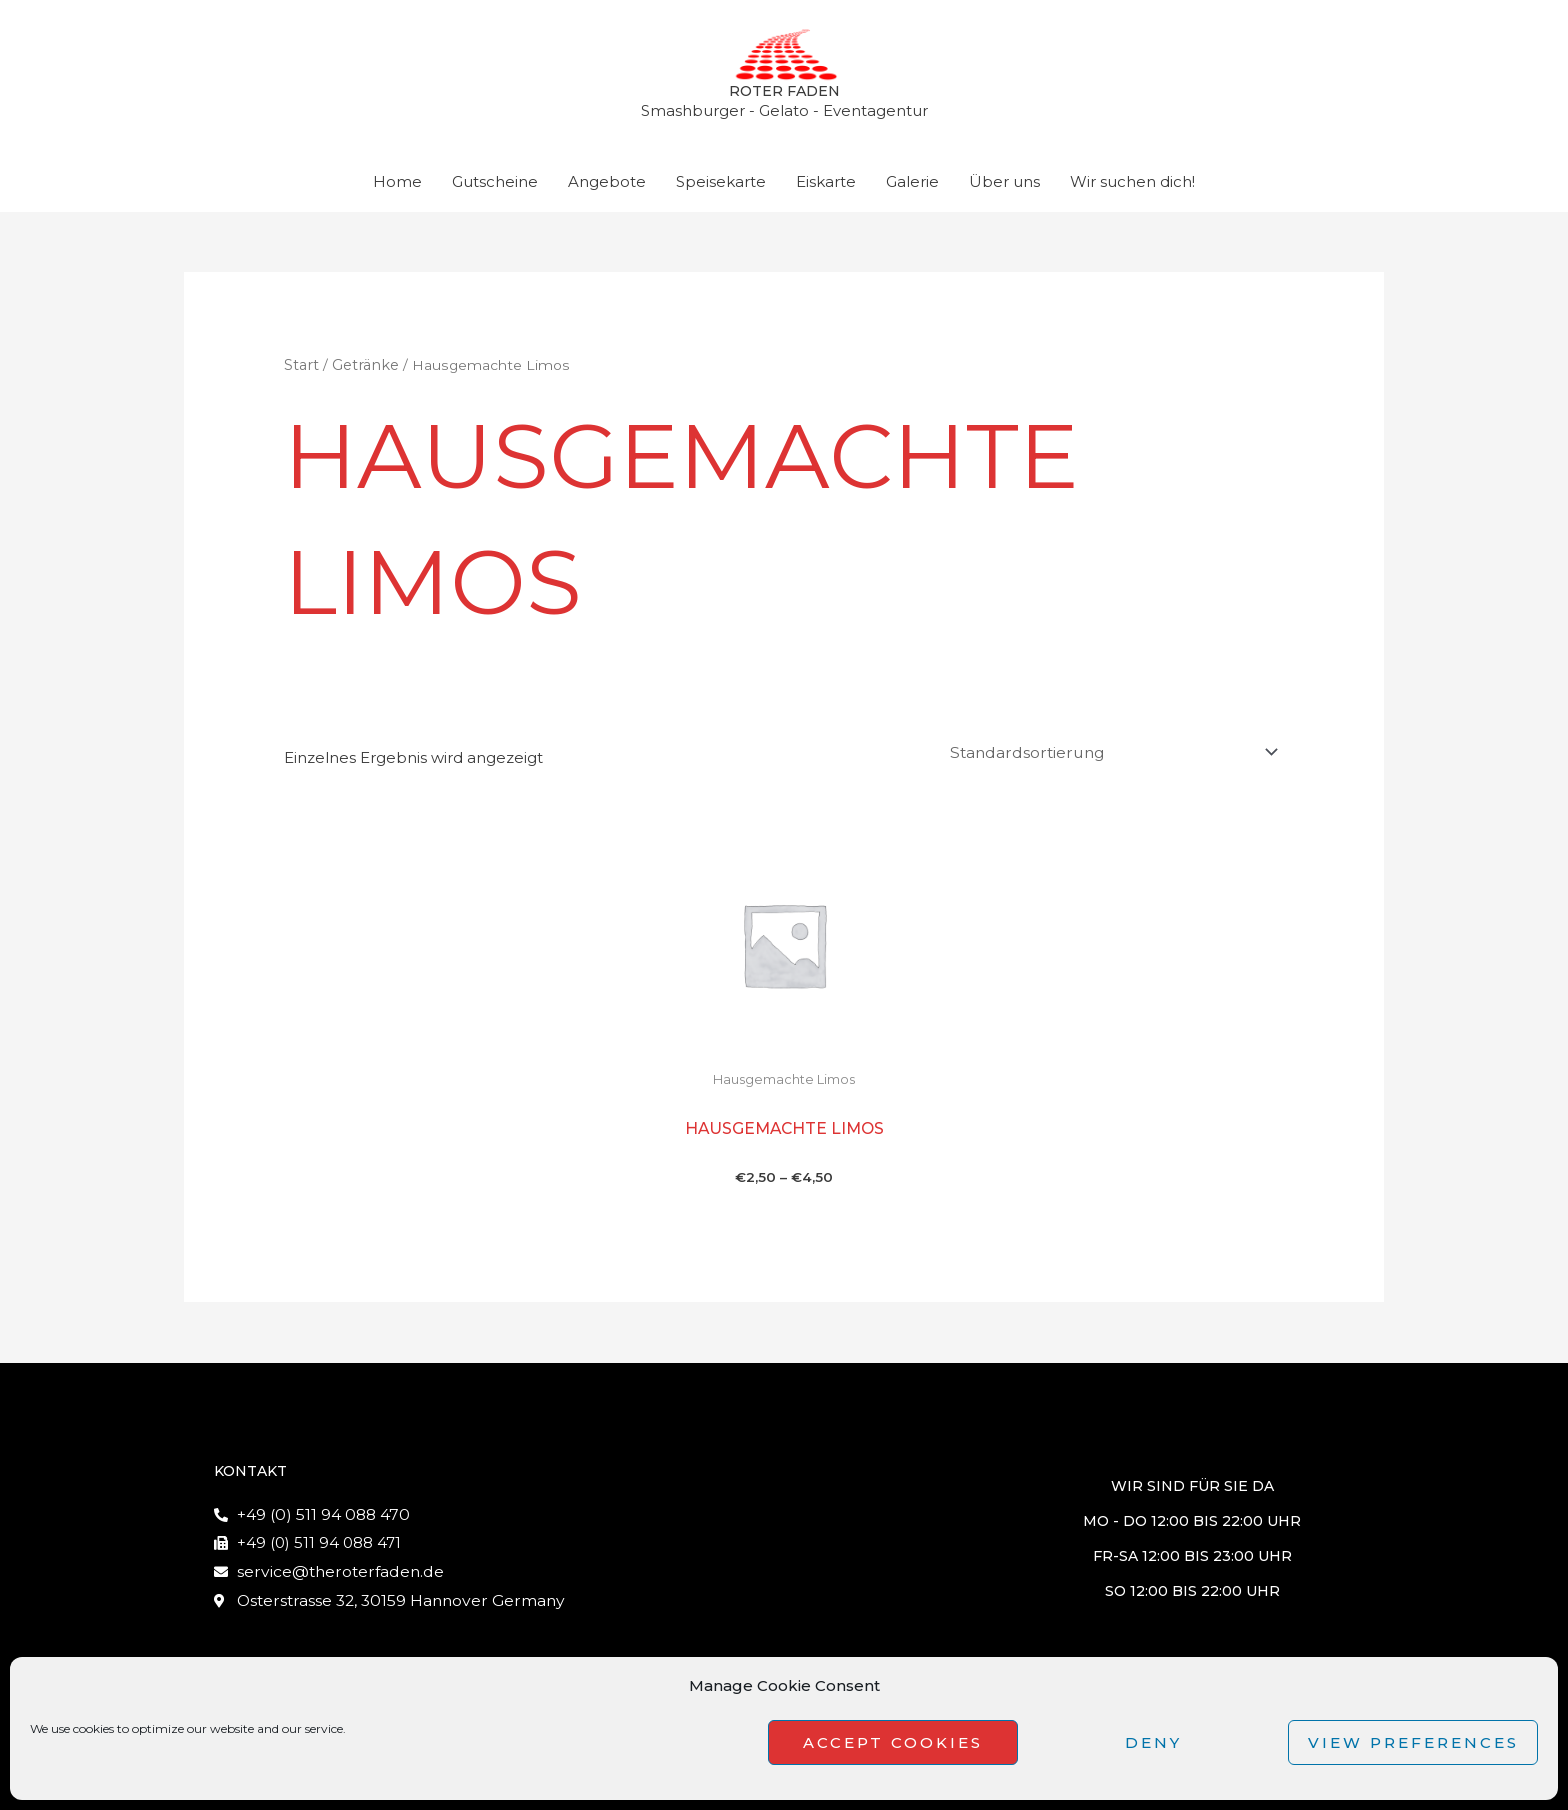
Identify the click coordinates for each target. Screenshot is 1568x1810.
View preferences (1413, 1742)
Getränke (363, 370)
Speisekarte (721, 187)
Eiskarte (826, 187)
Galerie (912, 187)
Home (397, 187)
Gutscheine (495, 187)
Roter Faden (784, 95)
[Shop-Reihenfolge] (1115, 756)
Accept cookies (893, 1742)
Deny (1153, 1742)
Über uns (1004, 187)
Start (301, 370)
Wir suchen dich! (1132, 187)
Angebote (607, 187)
